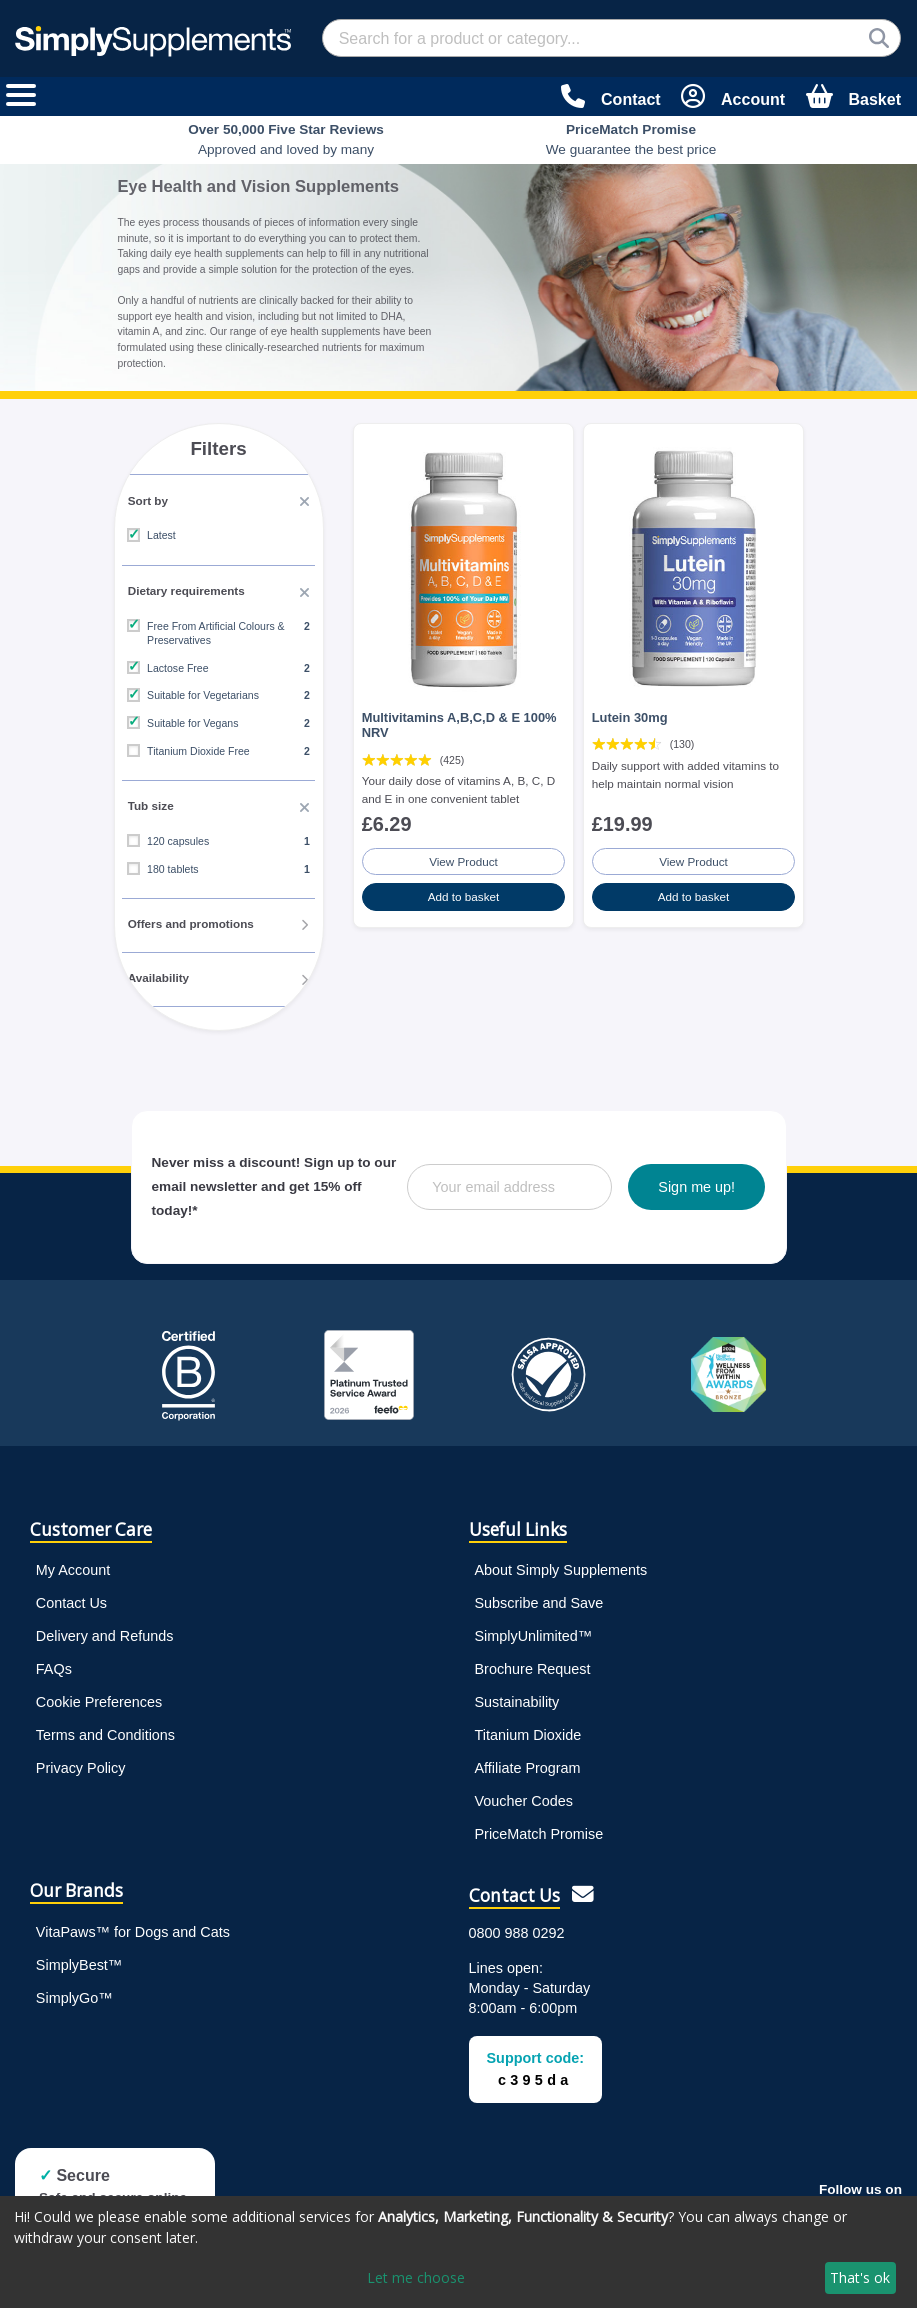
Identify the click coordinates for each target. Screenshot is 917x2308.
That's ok (860, 2277)
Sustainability (517, 1697)
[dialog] (458, 2252)
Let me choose (416, 2277)
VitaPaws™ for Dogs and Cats (133, 1927)
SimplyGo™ (74, 1993)
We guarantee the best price (631, 139)
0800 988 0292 (517, 1928)
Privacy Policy (81, 1763)
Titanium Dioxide (528, 1730)
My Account (73, 1565)
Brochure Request (533, 1664)
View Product (464, 853)
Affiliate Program (528, 1763)
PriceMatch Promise (539, 1829)
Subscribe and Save (539, 1598)
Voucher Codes (524, 1796)
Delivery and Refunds (105, 1631)
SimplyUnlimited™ (534, 1631)
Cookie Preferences (99, 1697)
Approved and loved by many (286, 139)
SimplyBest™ (79, 1960)
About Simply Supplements (561, 1565)
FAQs (54, 1664)
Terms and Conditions (105, 1730)
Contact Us (71, 1598)
